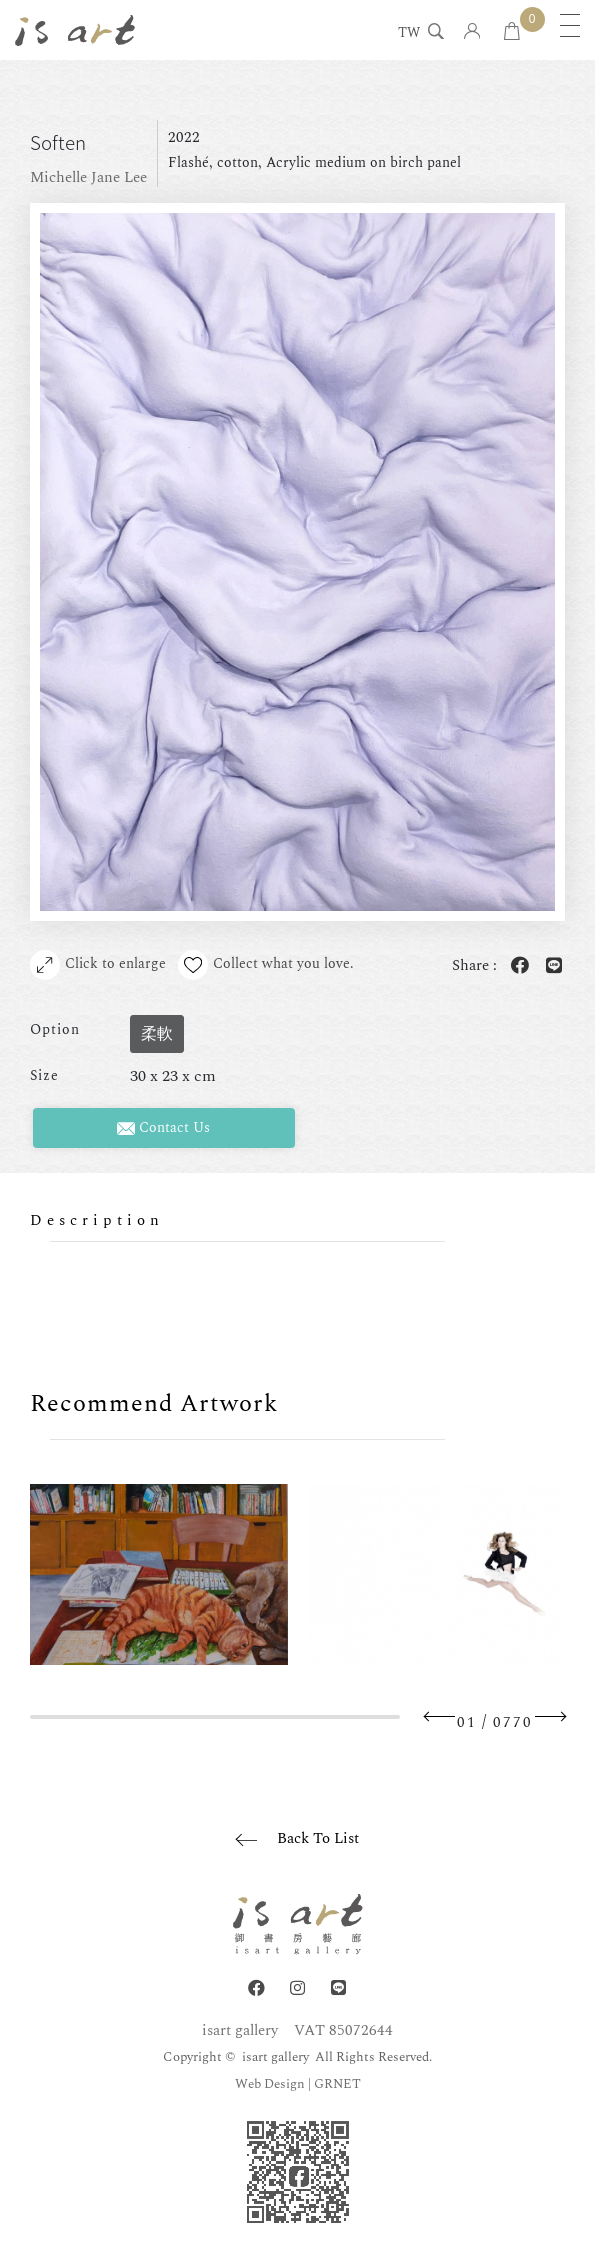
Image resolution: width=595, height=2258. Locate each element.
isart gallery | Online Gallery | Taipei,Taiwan (75, 30)
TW (409, 34)
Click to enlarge (98, 965)
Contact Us (163, 1127)
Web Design (270, 2084)
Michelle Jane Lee (88, 177)
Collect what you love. (266, 965)
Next (550, 1716)
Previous (440, 1716)
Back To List (318, 1838)
